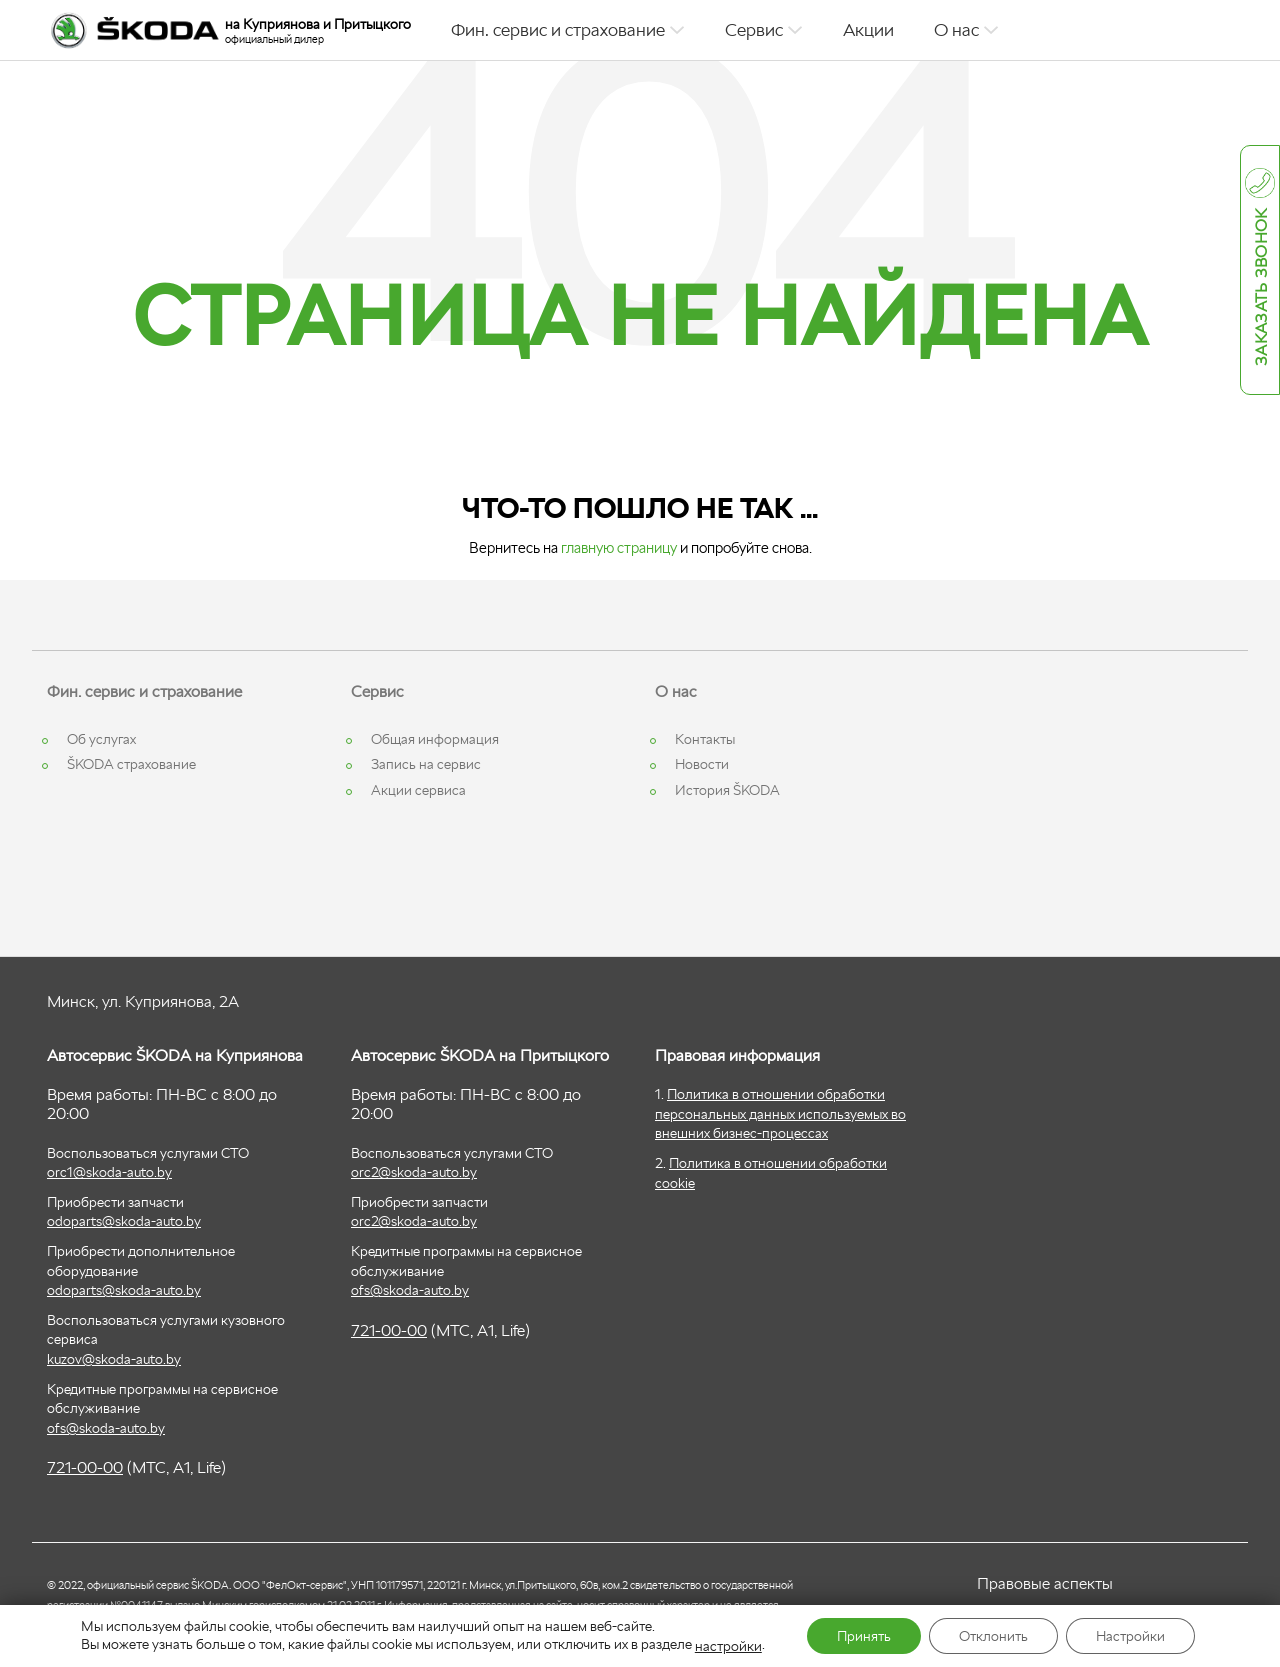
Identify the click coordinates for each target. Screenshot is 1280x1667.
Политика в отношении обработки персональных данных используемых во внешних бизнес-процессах (780, 1113)
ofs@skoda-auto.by (106, 1428)
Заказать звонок (1261, 288)
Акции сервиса (418, 790)
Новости (702, 764)
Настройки (1130, 1636)
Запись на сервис (426, 764)
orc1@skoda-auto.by (109, 1172)
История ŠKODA (727, 790)
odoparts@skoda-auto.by (124, 1221)
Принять (864, 1636)
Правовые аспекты (1045, 1583)
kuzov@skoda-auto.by (114, 1359)
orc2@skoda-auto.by (414, 1172)
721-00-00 (85, 1467)
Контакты (705, 739)
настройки (728, 1646)
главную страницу (619, 547)
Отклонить (993, 1636)
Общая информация (435, 739)
